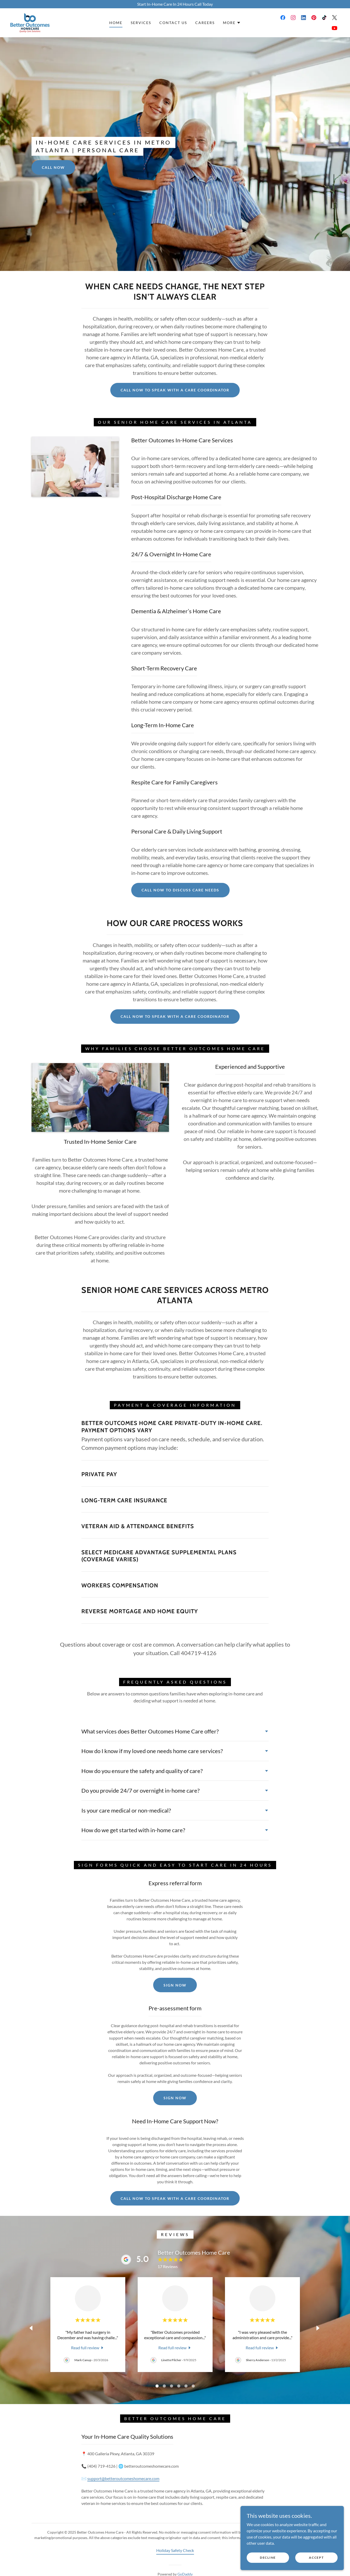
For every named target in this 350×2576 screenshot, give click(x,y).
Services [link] (141, 22)
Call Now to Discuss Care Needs (180, 890)
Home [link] (115, 22)
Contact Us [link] (173, 22)
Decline (268, 2557)
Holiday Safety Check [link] (175, 2550)
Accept (316, 2557)
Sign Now (175, 1985)
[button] (232, 23)
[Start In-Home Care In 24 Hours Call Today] (175, 4)
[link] (30, 22)
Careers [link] (205, 22)
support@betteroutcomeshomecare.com (123, 2478)
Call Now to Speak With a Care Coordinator (175, 390)
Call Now (53, 167)
